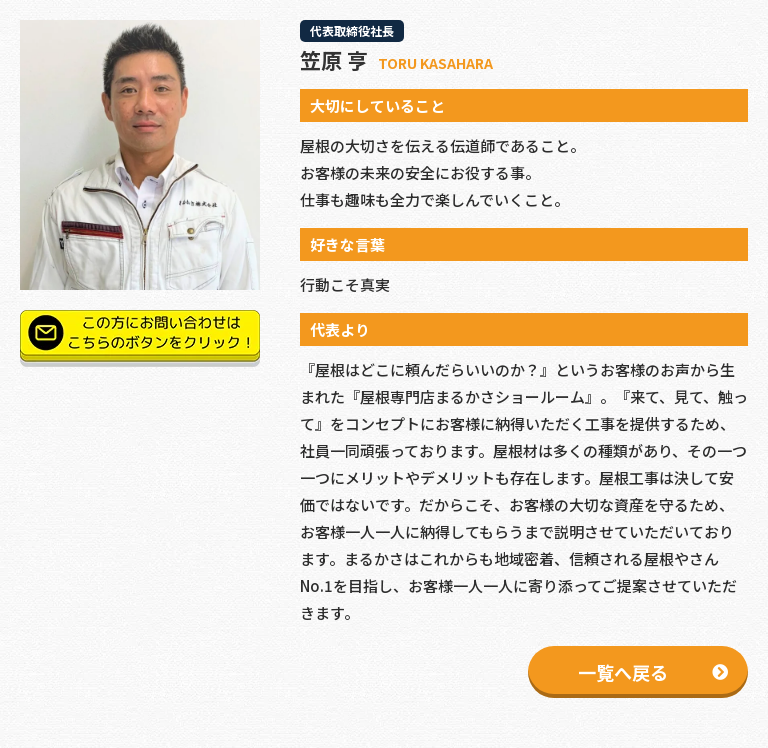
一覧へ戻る (623, 672)
